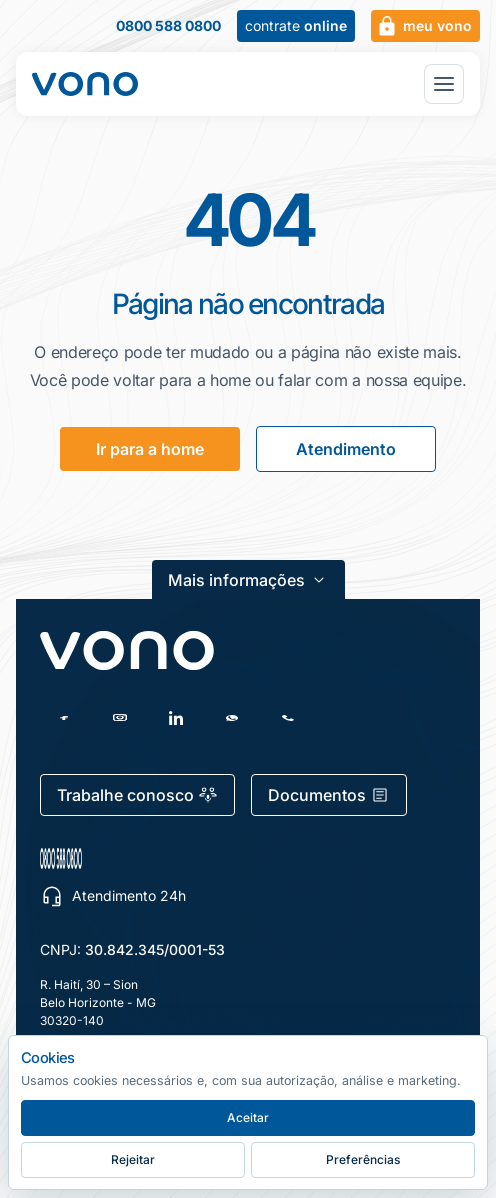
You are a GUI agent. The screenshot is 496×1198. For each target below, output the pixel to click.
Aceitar (248, 1117)
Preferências (363, 1159)
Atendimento (346, 449)
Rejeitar (133, 1159)
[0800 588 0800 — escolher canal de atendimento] (155, 858)
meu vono (423, 26)
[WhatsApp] (232, 718)
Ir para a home (150, 449)
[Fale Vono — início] (85, 84)
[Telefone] (288, 718)
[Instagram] (120, 718)
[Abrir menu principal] (444, 84)
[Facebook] (64, 718)
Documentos (329, 795)
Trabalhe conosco (137, 795)
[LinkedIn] (176, 718)
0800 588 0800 (168, 26)
